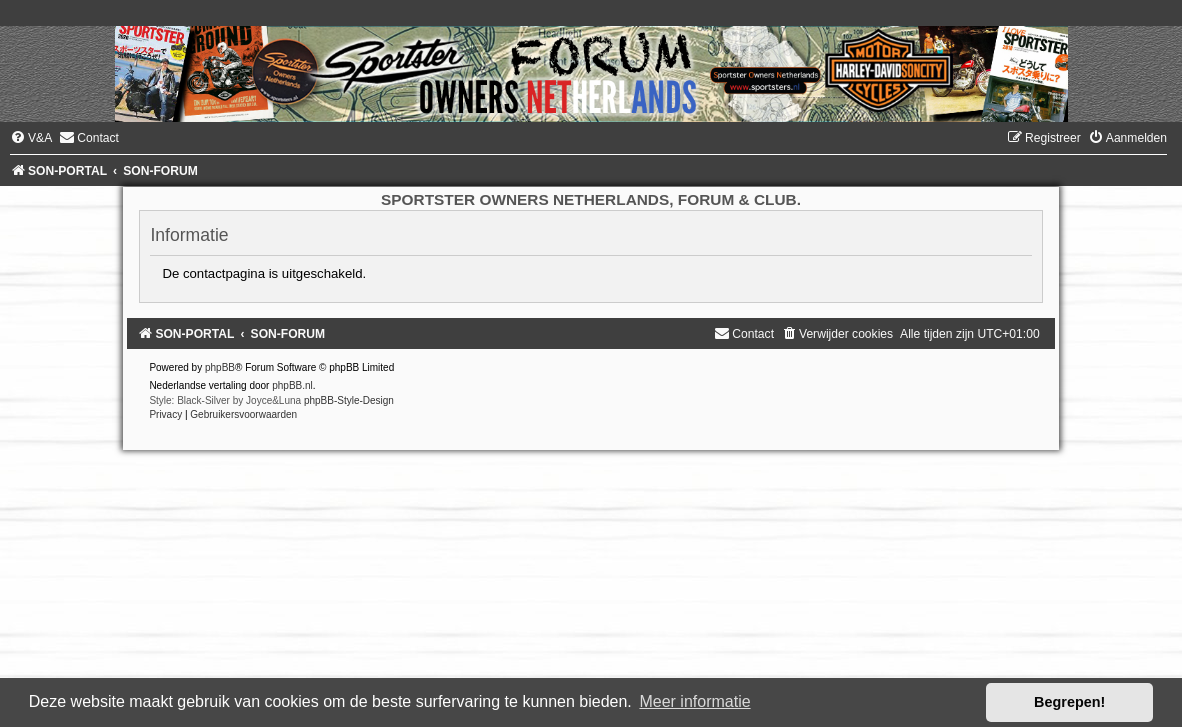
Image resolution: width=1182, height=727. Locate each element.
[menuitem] (31, 138)
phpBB (220, 367)
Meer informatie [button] (694, 701)
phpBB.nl (292, 385)
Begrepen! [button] (1069, 702)
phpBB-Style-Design (349, 400)
